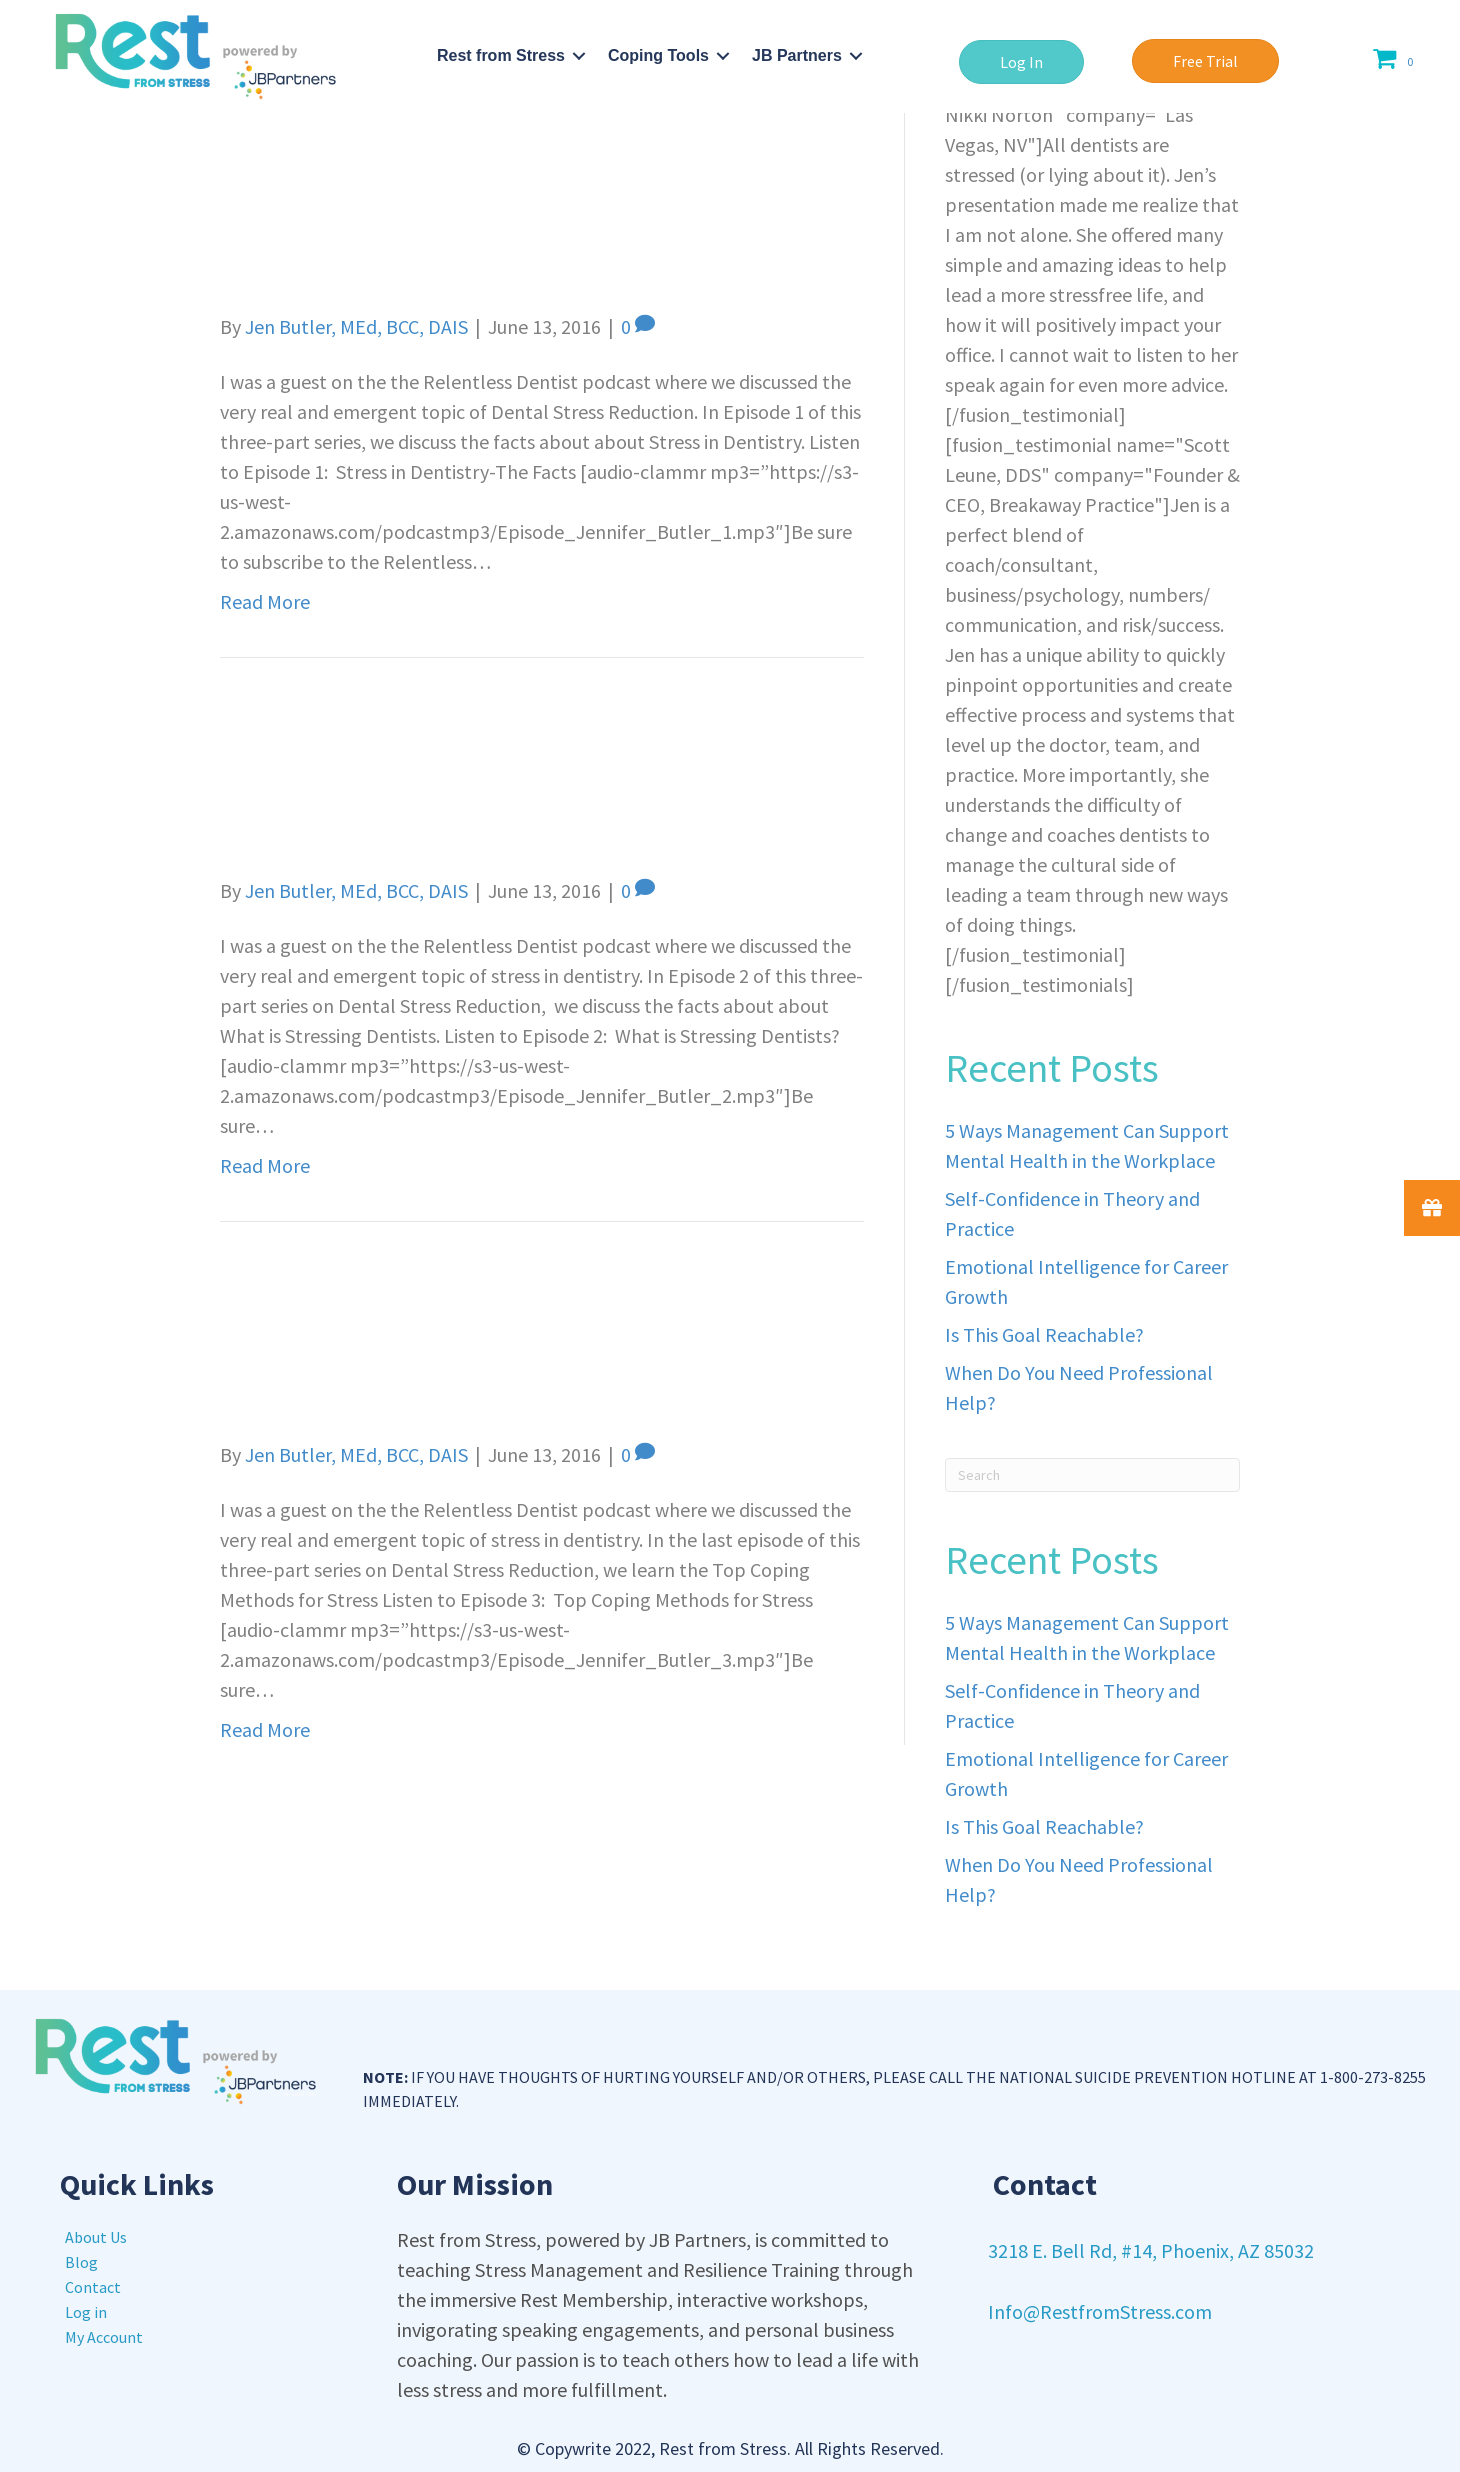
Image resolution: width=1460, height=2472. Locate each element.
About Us (96, 2237)
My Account (104, 2337)
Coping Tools (658, 55)
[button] (1021, 62)
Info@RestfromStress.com (1100, 2311)
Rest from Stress (501, 55)
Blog (81, 2262)
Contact (93, 2287)
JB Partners (797, 55)
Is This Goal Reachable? (1044, 1334)
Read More (265, 601)
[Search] (1092, 1475)
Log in (86, 2312)
